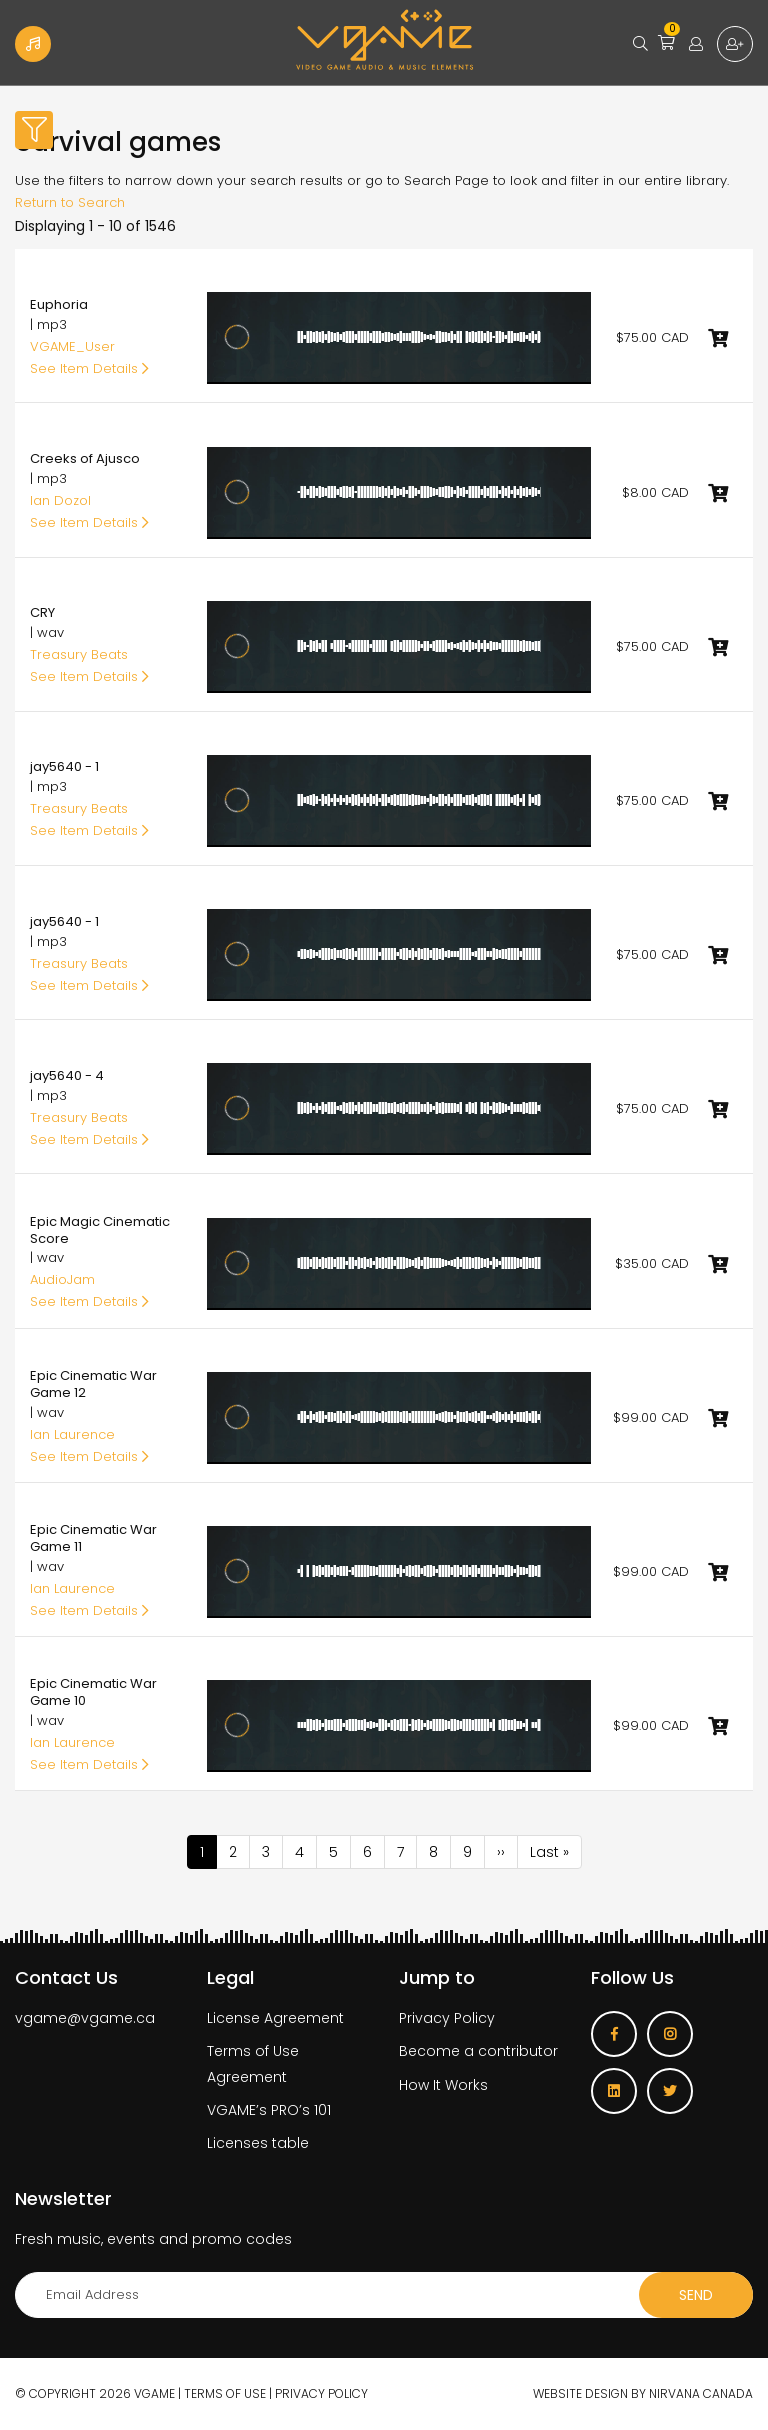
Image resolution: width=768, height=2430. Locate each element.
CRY (42, 612)
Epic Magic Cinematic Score (100, 1230)
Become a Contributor (33, 44)
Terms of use (225, 2393)
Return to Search (70, 202)
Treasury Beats (79, 654)
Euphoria (59, 304)
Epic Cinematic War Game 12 (93, 1384)
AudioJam (62, 1279)
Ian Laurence (72, 1434)
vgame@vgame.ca (85, 2018)
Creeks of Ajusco (85, 458)
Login (696, 44)
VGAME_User (72, 346)
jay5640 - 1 (64, 766)
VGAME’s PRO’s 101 (269, 2110)
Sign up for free (735, 44)
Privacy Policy (447, 2018)
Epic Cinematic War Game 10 (93, 1692)
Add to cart (718, 338)
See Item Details (89, 368)
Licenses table (258, 2143)
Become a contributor (478, 2051)
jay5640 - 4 (67, 1075)
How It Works (443, 2085)
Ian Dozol (60, 500)
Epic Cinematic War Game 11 (93, 1538)
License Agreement (275, 2018)
